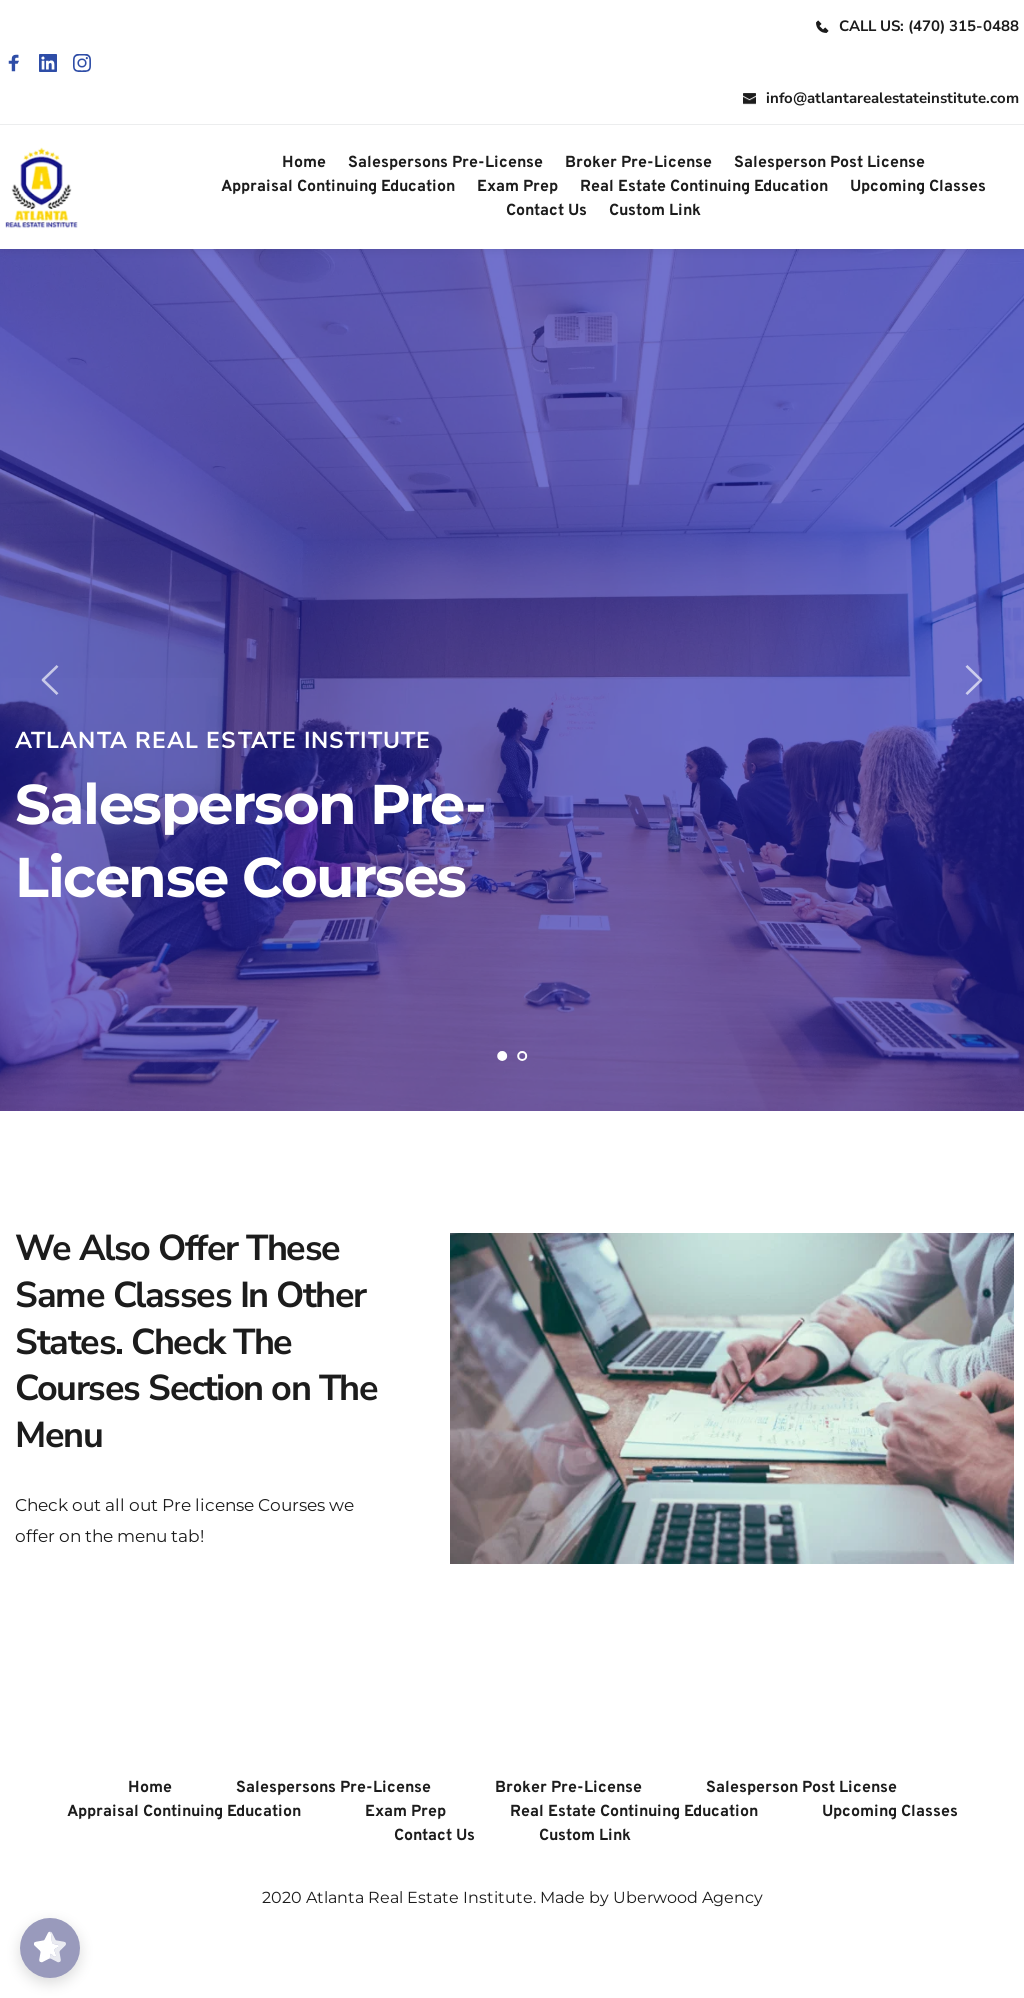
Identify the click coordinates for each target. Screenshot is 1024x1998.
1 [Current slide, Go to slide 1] (502, 1056)
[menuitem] (304, 163)
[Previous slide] (51, 680)
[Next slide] (973, 680)
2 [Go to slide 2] (522, 1056)
